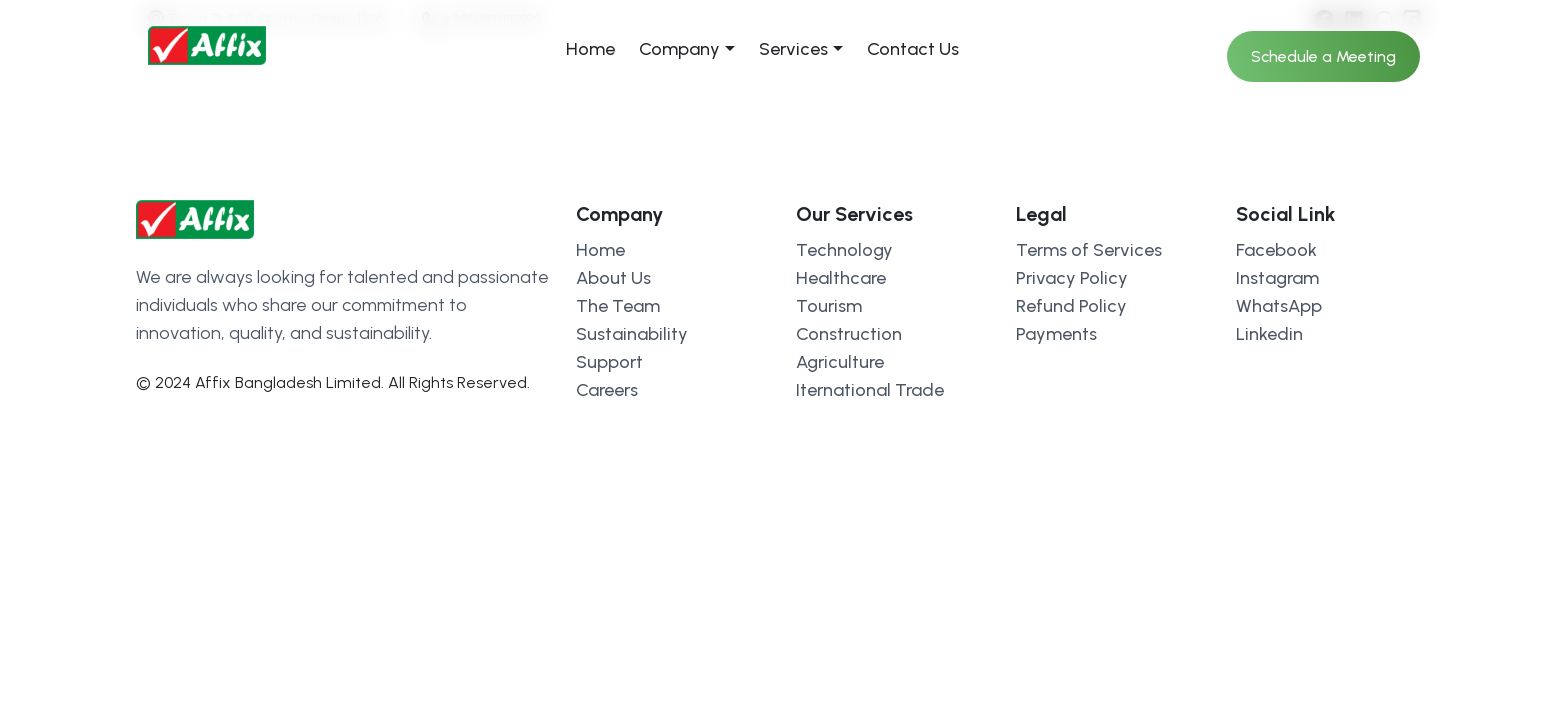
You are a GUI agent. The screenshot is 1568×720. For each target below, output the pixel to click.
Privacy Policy (1072, 278)
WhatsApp (1279, 306)
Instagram (1277, 278)
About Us (613, 278)
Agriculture (840, 362)
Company (679, 49)
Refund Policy (1071, 306)
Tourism (829, 306)
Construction (849, 334)
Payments (1056, 334)
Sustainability (632, 334)
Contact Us (913, 49)
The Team (618, 306)
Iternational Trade (870, 390)
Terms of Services (1089, 250)
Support (609, 362)
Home (590, 49)
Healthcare (841, 278)
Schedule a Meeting (1323, 56)
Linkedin (1269, 334)
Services (793, 49)
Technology (844, 250)
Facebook (1276, 250)
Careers (607, 390)
